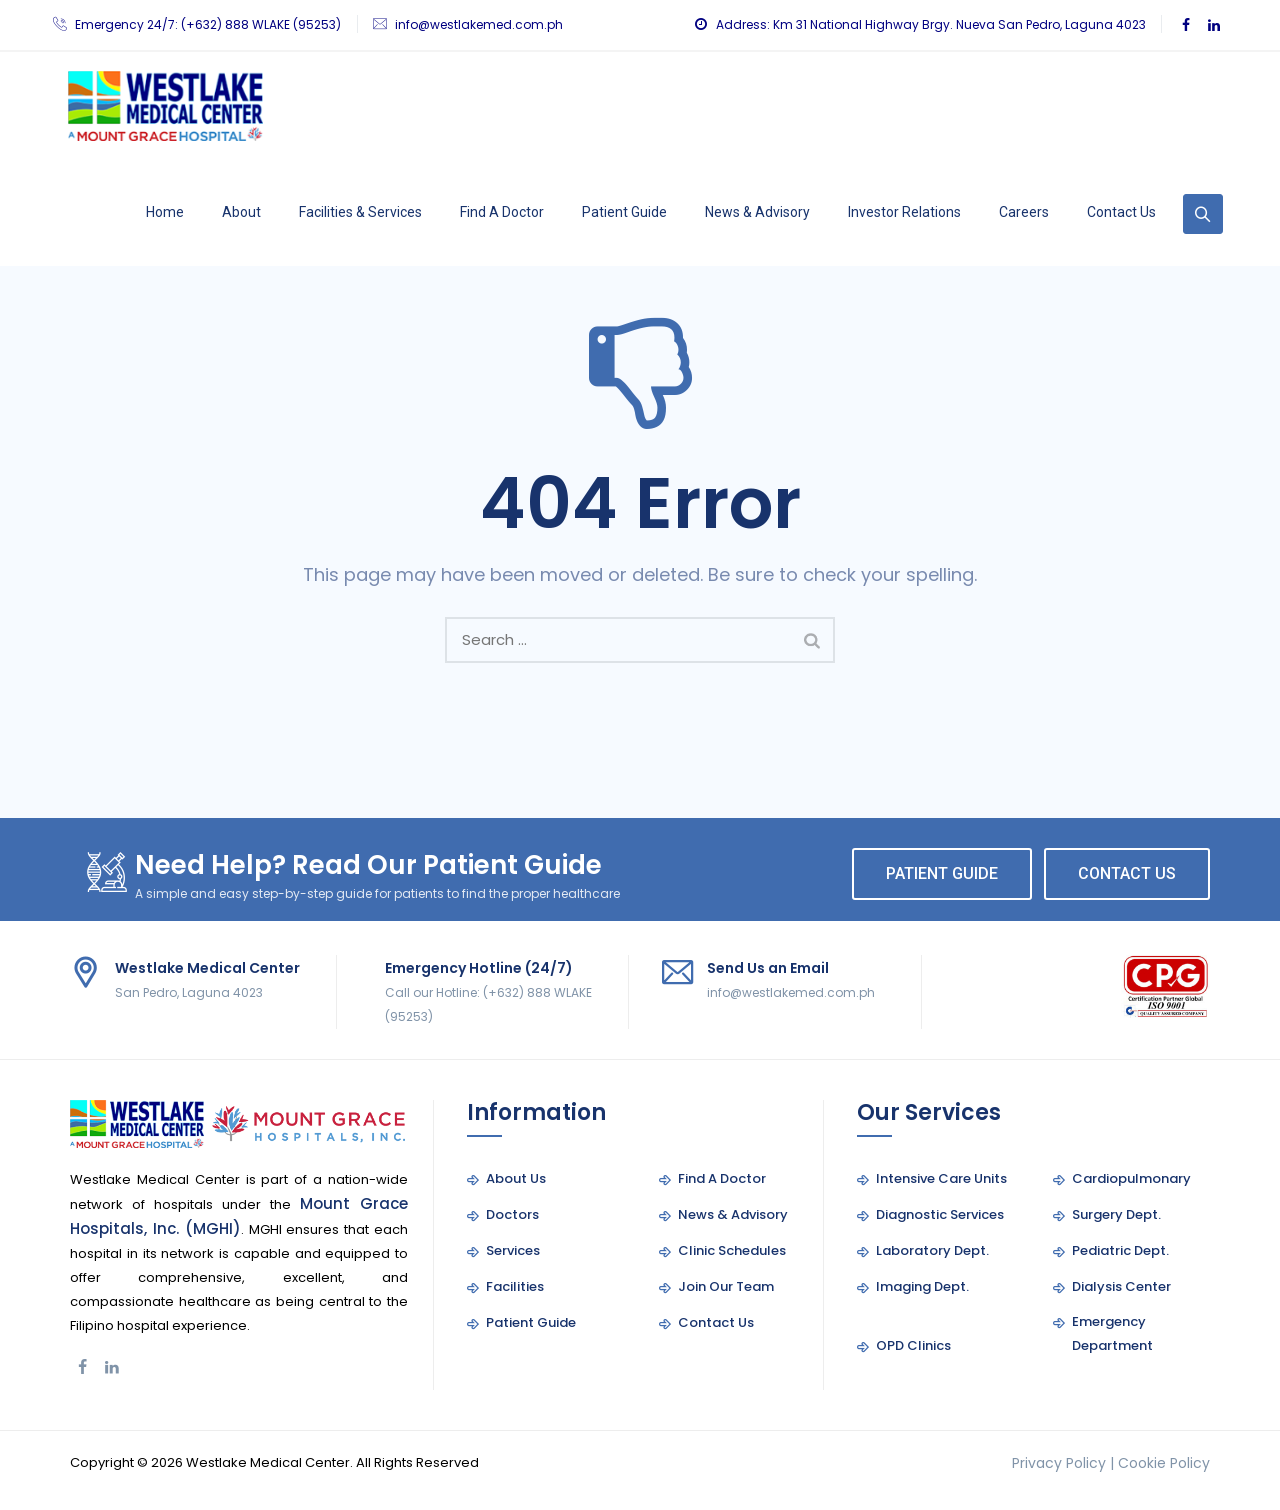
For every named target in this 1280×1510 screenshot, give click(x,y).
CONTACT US (1127, 873)
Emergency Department (1112, 1333)
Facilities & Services (360, 212)
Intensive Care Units (941, 1178)
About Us (516, 1178)
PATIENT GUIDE (942, 873)
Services (513, 1250)
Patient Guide (624, 212)
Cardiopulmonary (1131, 1178)
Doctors (512, 1214)
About (241, 212)
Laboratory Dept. (932, 1250)
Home (165, 212)
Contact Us (1121, 212)
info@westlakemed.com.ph (479, 24)
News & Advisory (757, 212)
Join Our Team (726, 1286)
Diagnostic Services (940, 1214)
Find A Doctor (502, 212)
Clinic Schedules (732, 1250)
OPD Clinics (913, 1345)
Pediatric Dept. (1120, 1250)
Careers (1024, 212)
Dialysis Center (1121, 1286)
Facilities (515, 1286)
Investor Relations (904, 212)
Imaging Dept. (922, 1286)
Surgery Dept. (1116, 1214)
